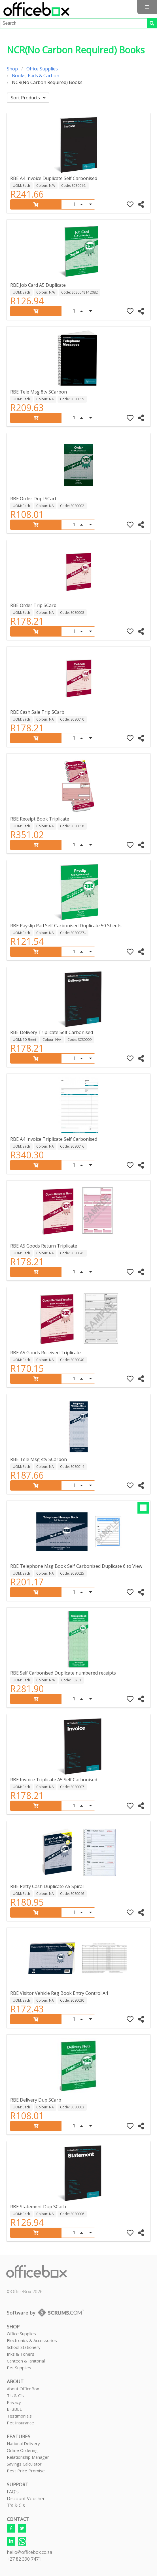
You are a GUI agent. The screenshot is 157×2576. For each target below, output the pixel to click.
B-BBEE (14, 2409)
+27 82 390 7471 (24, 2559)
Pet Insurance (20, 2423)
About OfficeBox (23, 2388)
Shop (12, 69)
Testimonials (19, 2416)
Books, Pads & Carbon (35, 75)
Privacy (14, 2402)
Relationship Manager (28, 2457)
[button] (147, 7)
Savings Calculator (24, 2464)
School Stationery (24, 2347)
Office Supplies (42, 69)
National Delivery (23, 2443)
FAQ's (13, 2492)
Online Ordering (22, 2450)
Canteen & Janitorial (26, 2361)
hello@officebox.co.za (29, 2552)
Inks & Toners (20, 2354)
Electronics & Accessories (32, 2340)
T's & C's (15, 2395)
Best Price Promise (26, 2471)
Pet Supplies (19, 2367)
